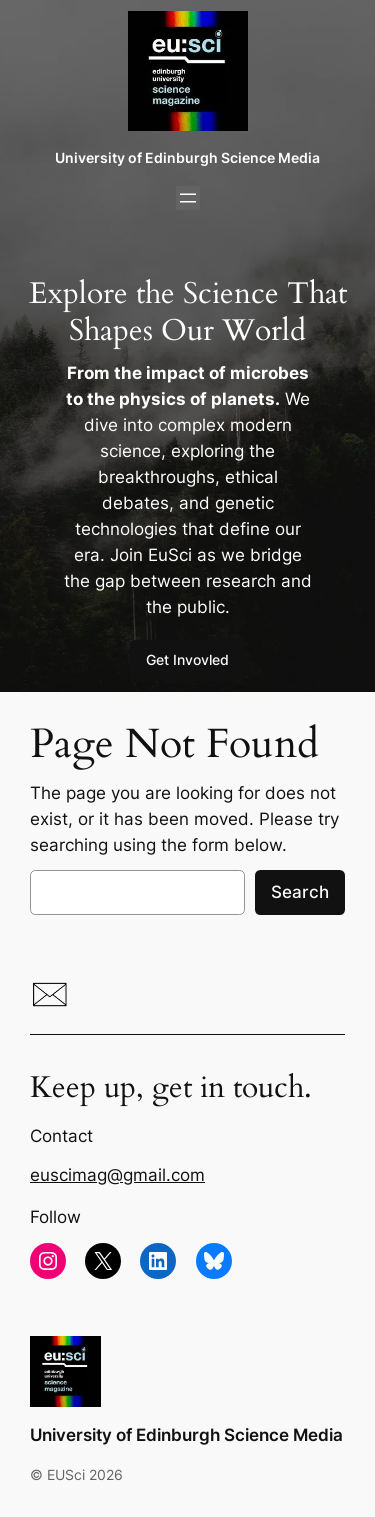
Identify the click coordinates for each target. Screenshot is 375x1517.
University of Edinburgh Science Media (187, 157)
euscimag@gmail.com (117, 1175)
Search (300, 892)
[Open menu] (188, 198)
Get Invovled (187, 659)
